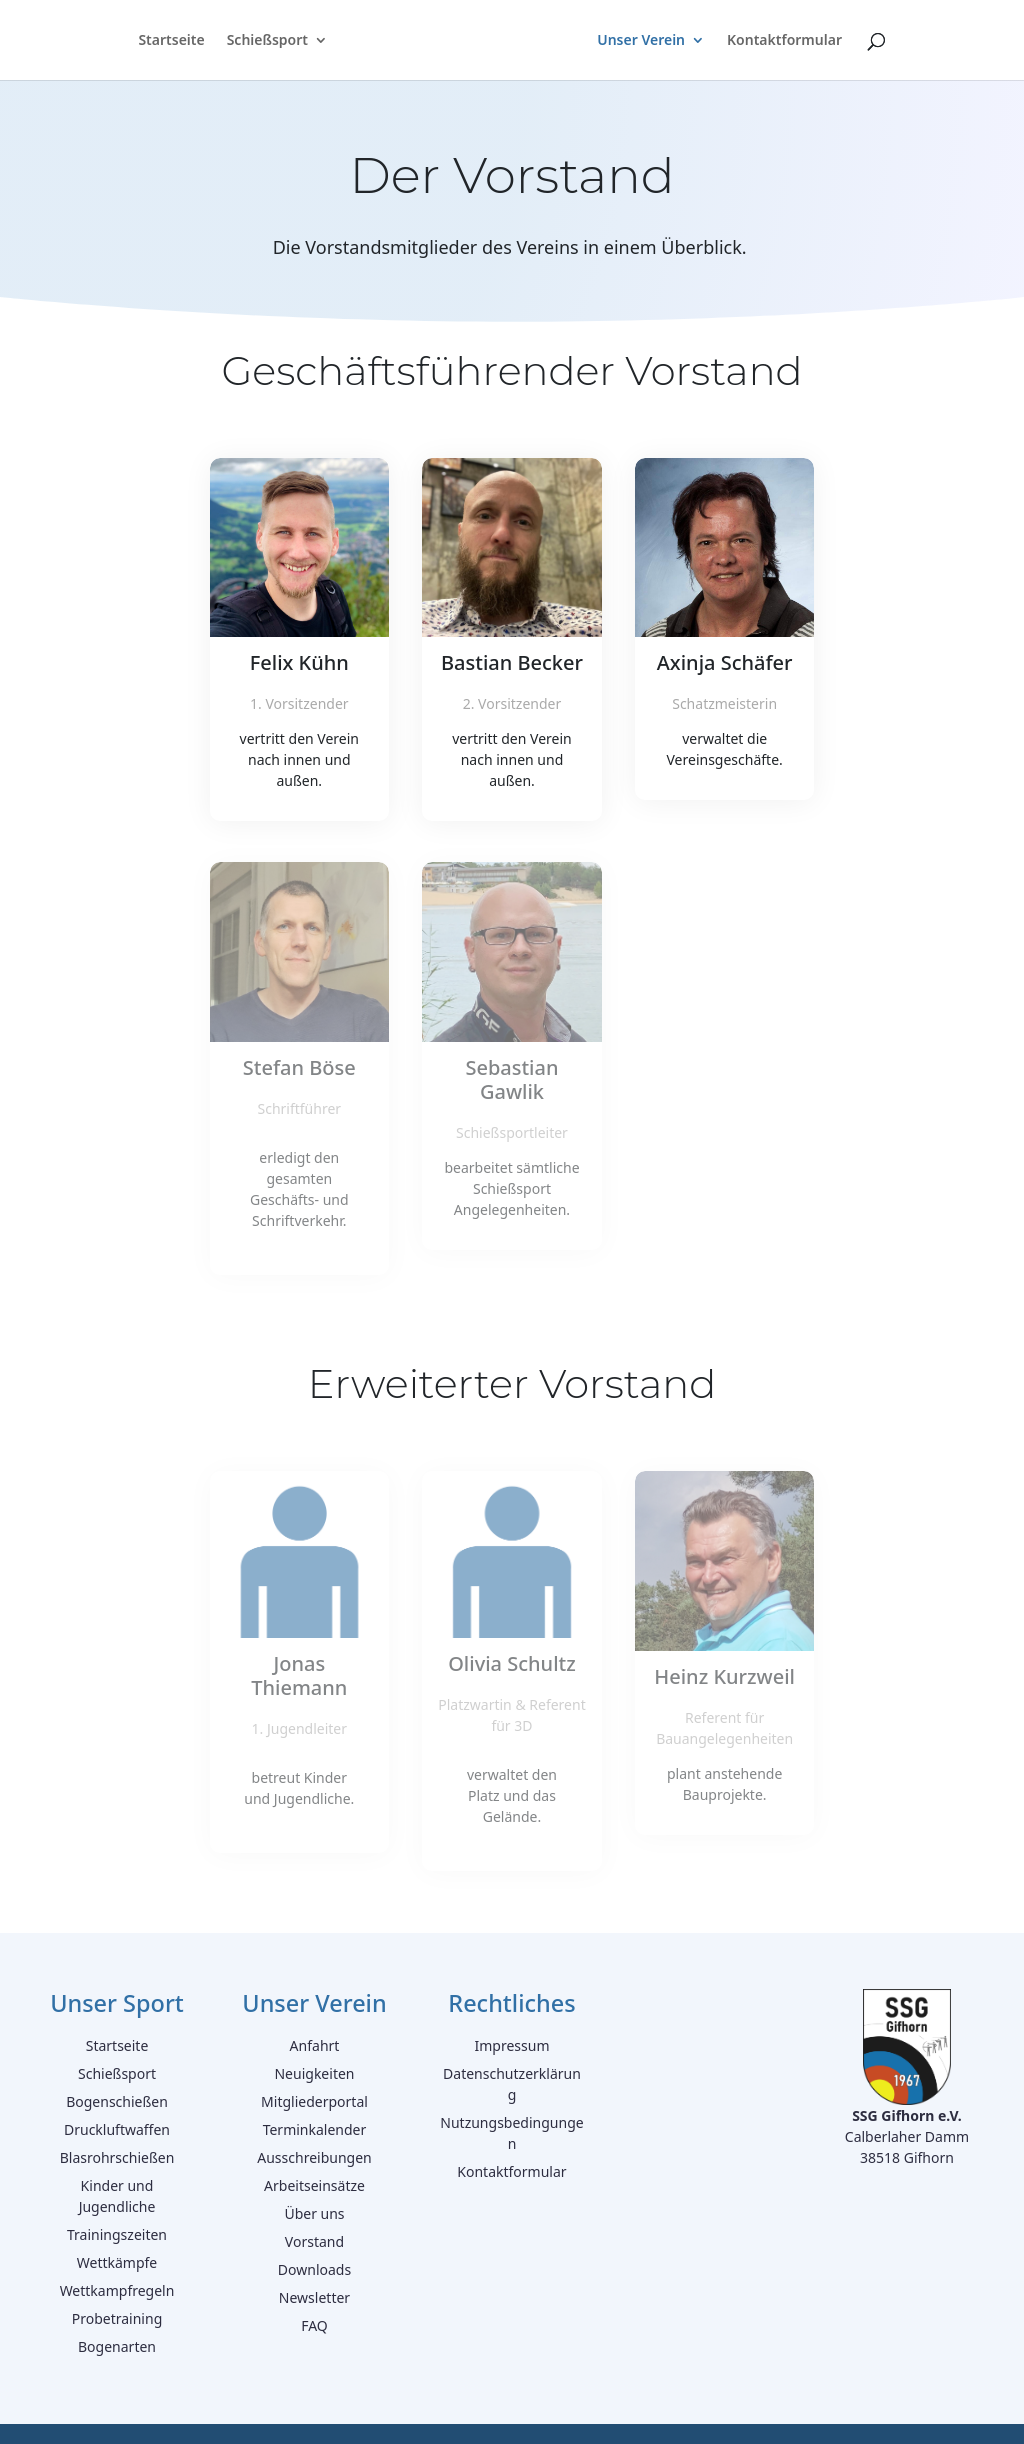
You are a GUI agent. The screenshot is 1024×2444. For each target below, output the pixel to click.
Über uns (314, 2213)
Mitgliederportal (314, 2101)
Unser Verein (641, 41)
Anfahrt (315, 2045)
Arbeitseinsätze (314, 2185)
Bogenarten (117, 2346)
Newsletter (314, 2297)
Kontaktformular (784, 41)
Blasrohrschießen (117, 2157)
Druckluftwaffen (117, 2129)
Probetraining (117, 2318)
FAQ (314, 2325)
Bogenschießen (117, 2101)
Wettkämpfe (117, 2262)
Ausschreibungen (314, 2157)
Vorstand (314, 2241)
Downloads (314, 2269)
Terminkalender (315, 2129)
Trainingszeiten (117, 2234)
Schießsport (267, 41)
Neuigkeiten (314, 2073)
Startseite (171, 41)
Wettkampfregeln (117, 2290)
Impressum (511, 2045)
